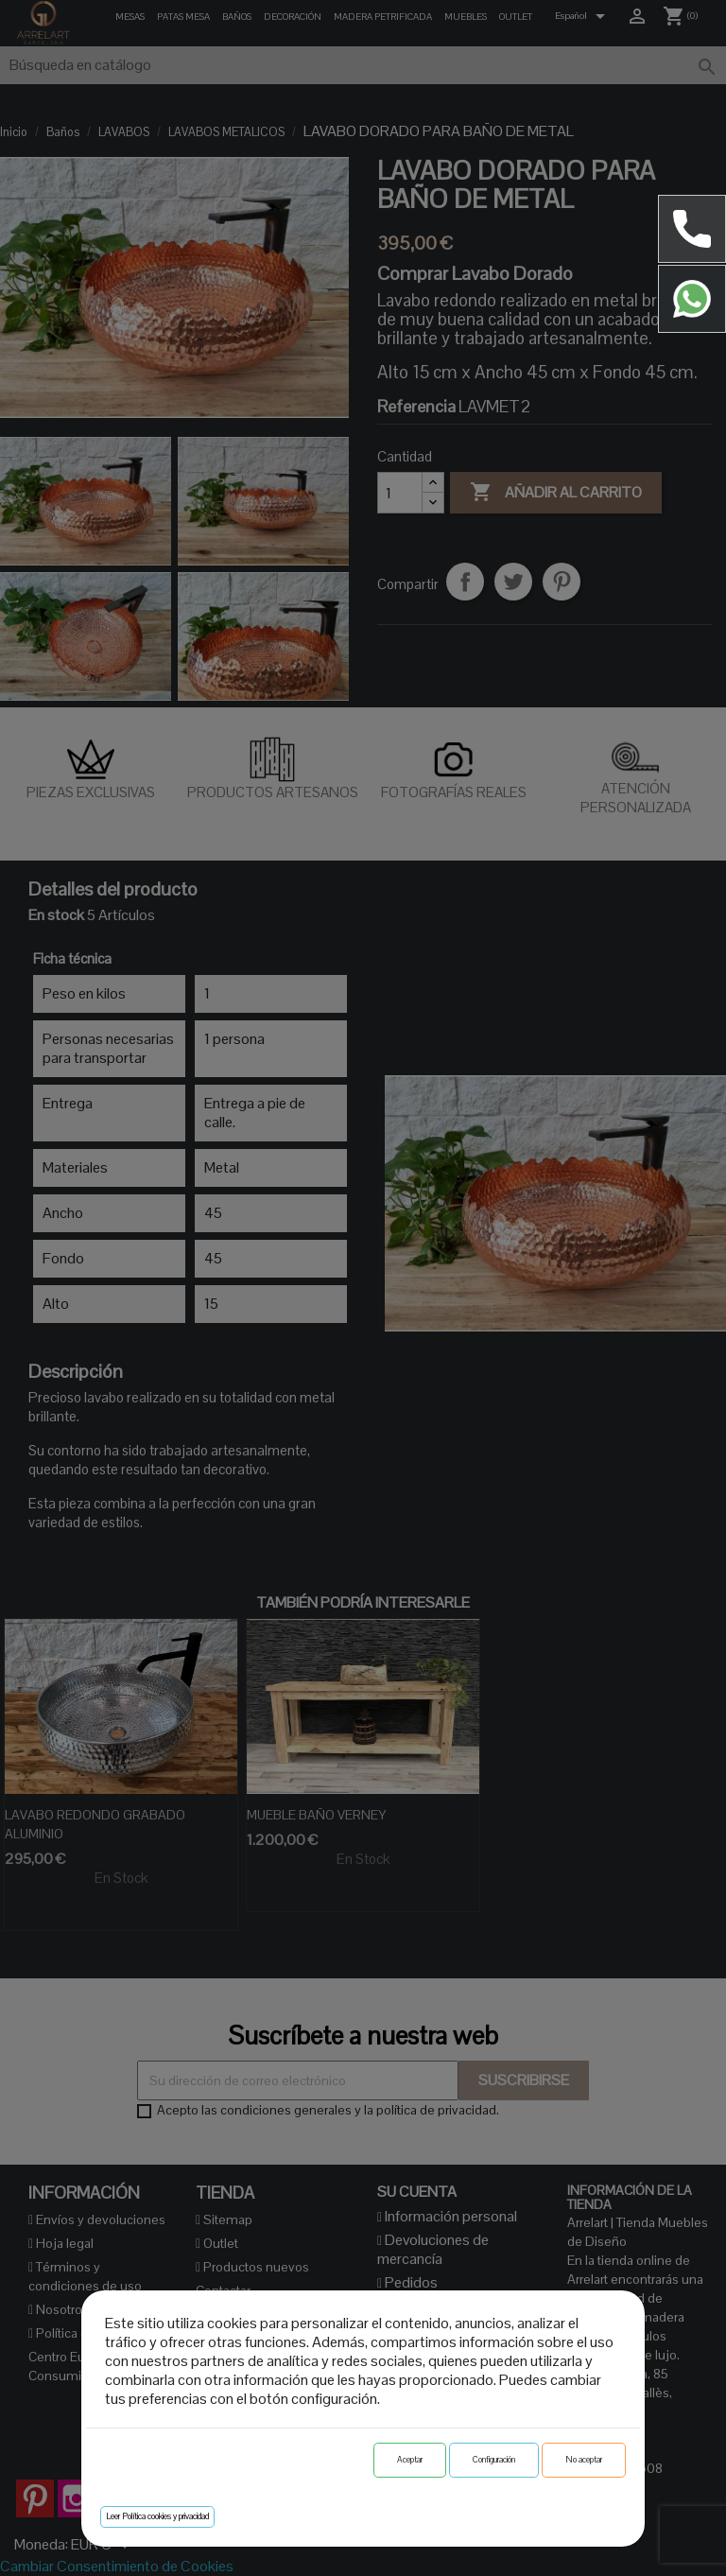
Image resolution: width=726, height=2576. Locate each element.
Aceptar (410, 2459)
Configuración (494, 2459)
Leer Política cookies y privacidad (157, 2516)
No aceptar (583, 2459)
